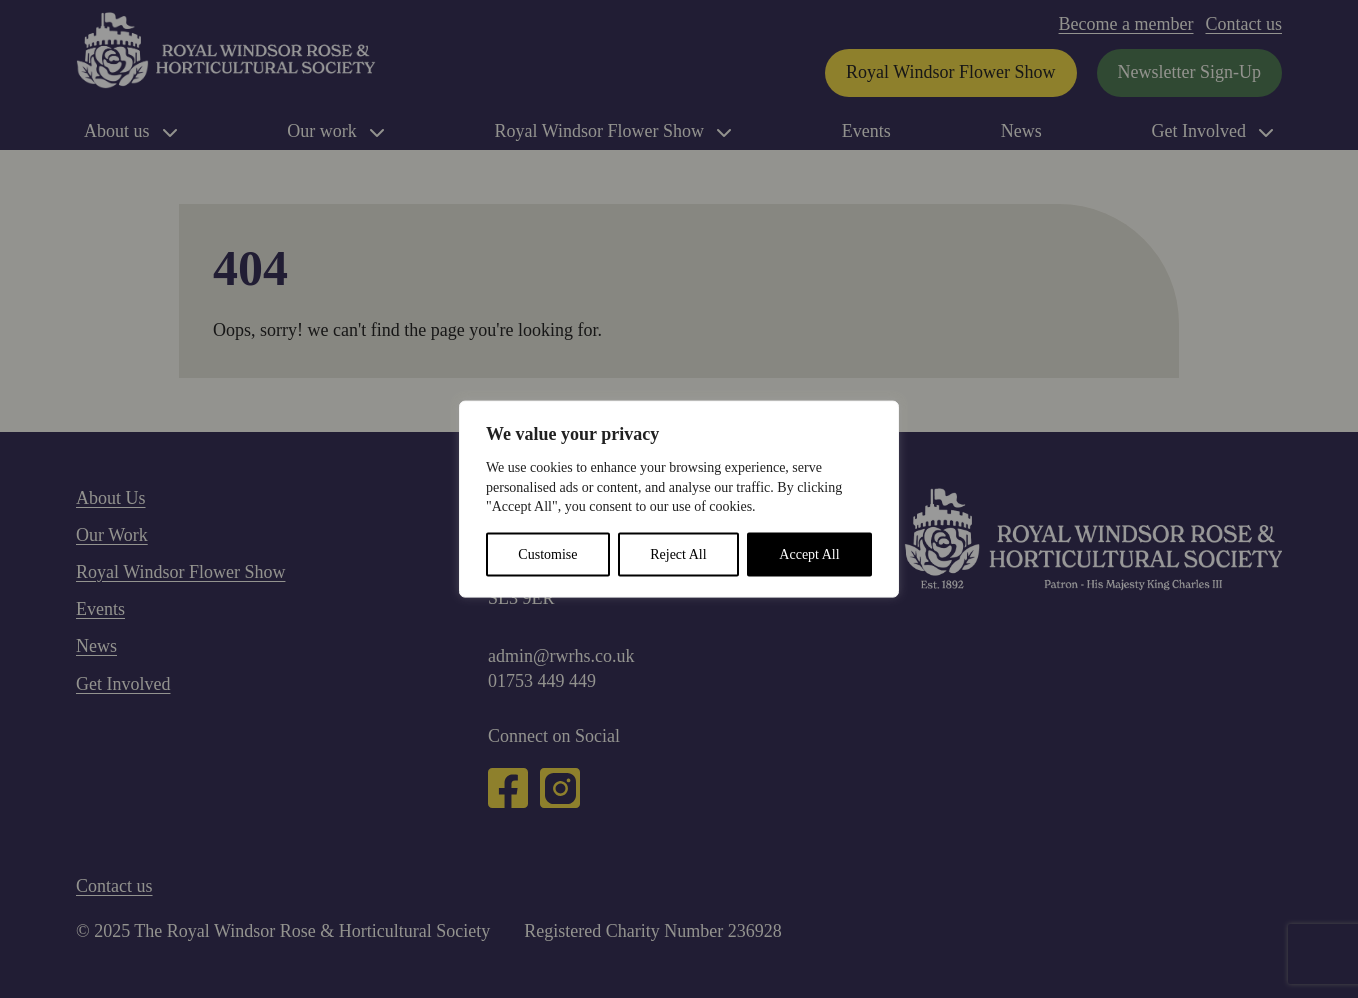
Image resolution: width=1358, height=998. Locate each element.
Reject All (678, 553)
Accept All (809, 553)
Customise (547, 553)
